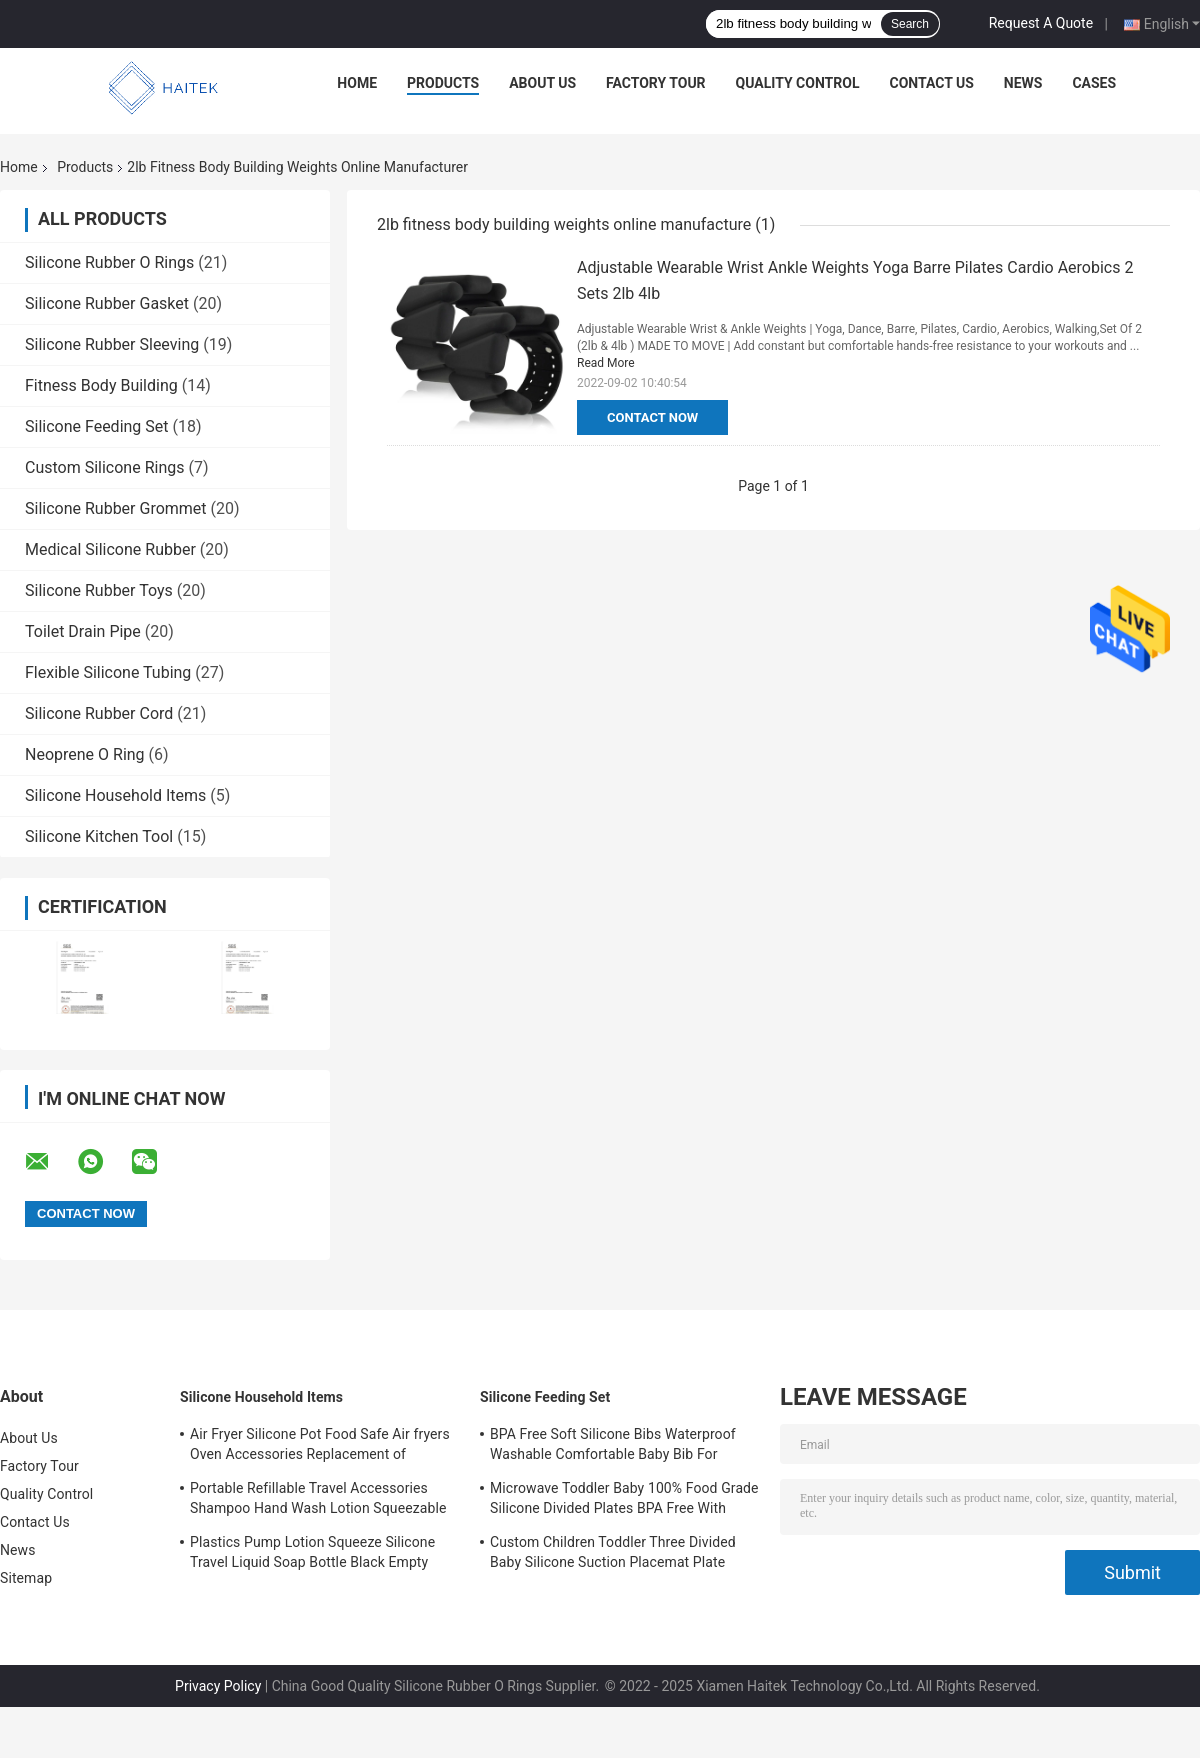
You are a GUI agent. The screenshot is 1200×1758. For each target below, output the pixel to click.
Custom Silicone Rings (104, 467)
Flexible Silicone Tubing (108, 672)
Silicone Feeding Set (97, 426)
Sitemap (26, 1578)
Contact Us (931, 83)
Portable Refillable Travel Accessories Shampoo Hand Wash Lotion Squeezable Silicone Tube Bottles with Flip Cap (318, 1501)
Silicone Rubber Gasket (107, 303)
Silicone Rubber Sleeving (112, 344)
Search (910, 24)
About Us (542, 83)
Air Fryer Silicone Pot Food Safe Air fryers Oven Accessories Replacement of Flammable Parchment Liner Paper (320, 1447)
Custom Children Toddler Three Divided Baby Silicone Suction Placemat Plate (613, 1552)
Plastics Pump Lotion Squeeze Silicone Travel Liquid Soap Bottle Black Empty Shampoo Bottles (312, 1555)
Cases (1094, 83)
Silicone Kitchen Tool (99, 836)
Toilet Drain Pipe (83, 631)
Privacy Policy (218, 1686)
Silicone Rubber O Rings (109, 262)
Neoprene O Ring (85, 754)
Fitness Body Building (101, 385)
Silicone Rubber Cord (99, 713)
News (1023, 83)
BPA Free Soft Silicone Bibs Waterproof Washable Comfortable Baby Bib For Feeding (613, 1447)
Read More (606, 363)
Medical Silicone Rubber (110, 549)
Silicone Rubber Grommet (116, 508)
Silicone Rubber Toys (99, 590)
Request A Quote (1041, 23)
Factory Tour (656, 83)
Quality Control (798, 83)
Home (357, 83)
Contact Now (652, 417)
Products (443, 83)
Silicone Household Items (115, 795)
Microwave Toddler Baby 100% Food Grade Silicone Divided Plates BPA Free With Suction (624, 1501)
